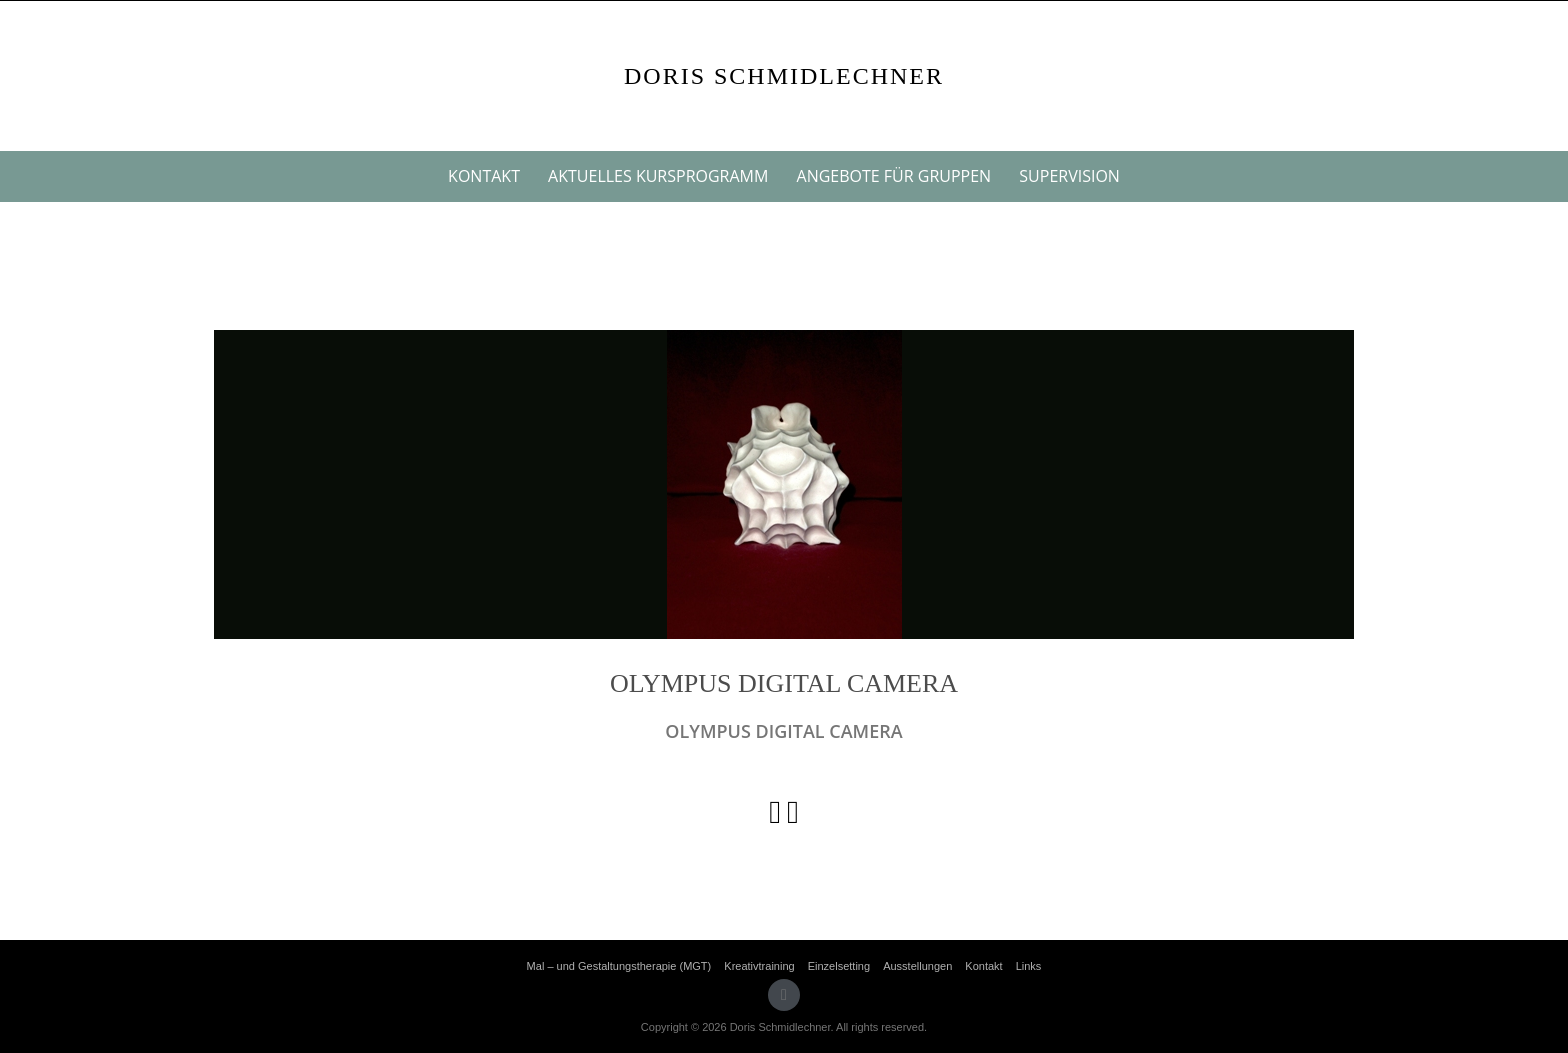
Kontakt (484, 176)
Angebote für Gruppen (894, 176)
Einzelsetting (839, 966)
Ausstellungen (917, 966)
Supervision (1069, 176)
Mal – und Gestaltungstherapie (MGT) (619, 966)
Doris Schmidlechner (784, 76)
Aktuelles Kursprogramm (658, 176)
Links (1029, 966)
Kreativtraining (759, 966)
